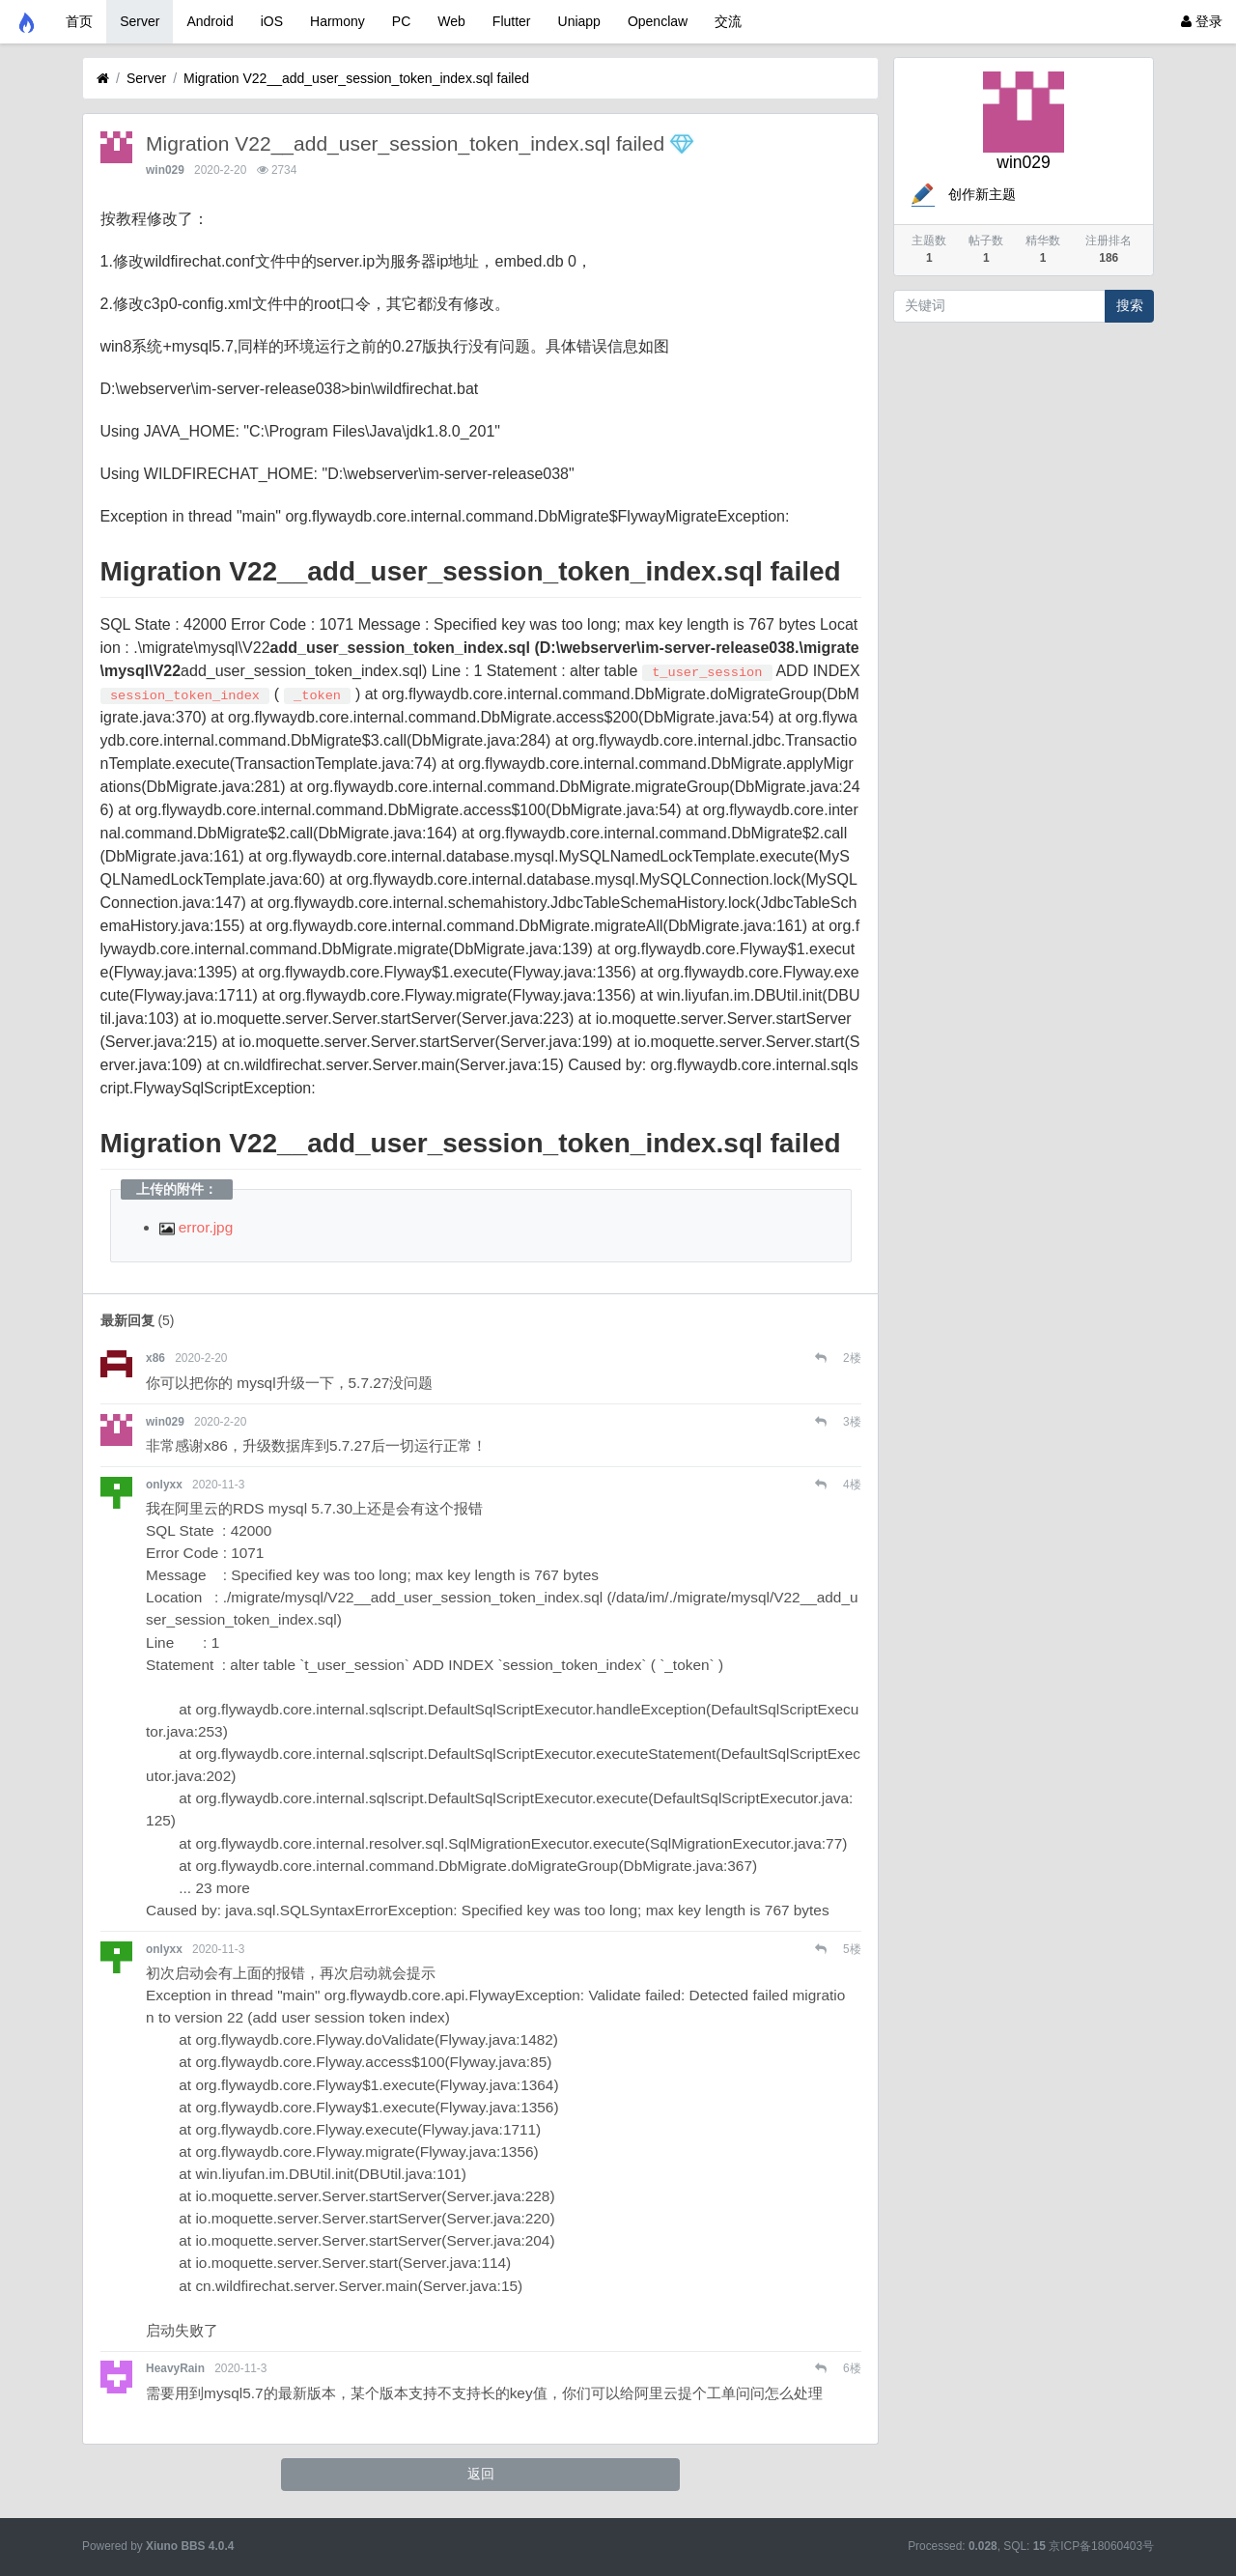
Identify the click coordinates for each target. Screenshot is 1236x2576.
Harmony (337, 21)
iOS (272, 21)
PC (401, 21)
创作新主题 (962, 194)
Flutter (511, 21)
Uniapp (579, 21)
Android (209, 21)
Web (451, 21)
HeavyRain (175, 2368)
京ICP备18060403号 (1101, 2546)
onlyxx (164, 1484)
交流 (728, 21)
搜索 (1129, 305)
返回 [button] (480, 2473)
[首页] (103, 79)
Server (139, 21)
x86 (155, 1358)
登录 (1201, 21)
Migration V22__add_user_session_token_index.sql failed (356, 78)
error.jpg (196, 1227)
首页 (79, 21)
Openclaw (658, 21)
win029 (165, 170)
